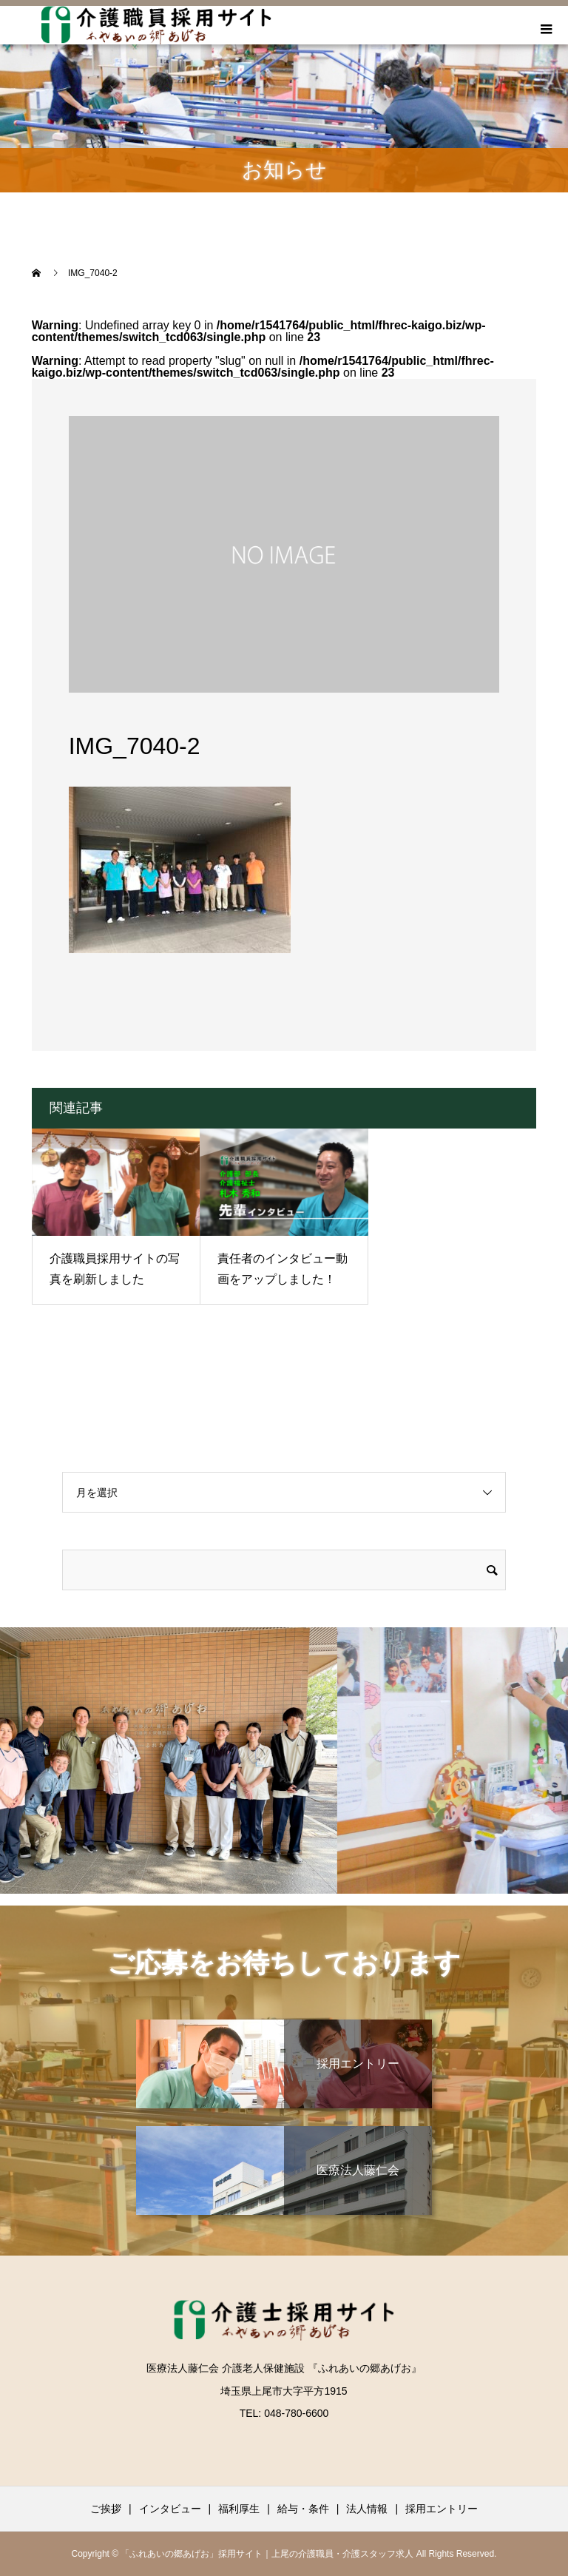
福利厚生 (239, 2509)
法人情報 (367, 2509)
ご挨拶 (105, 2509)
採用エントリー (441, 2509)
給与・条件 (303, 2509)
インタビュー (170, 2509)
